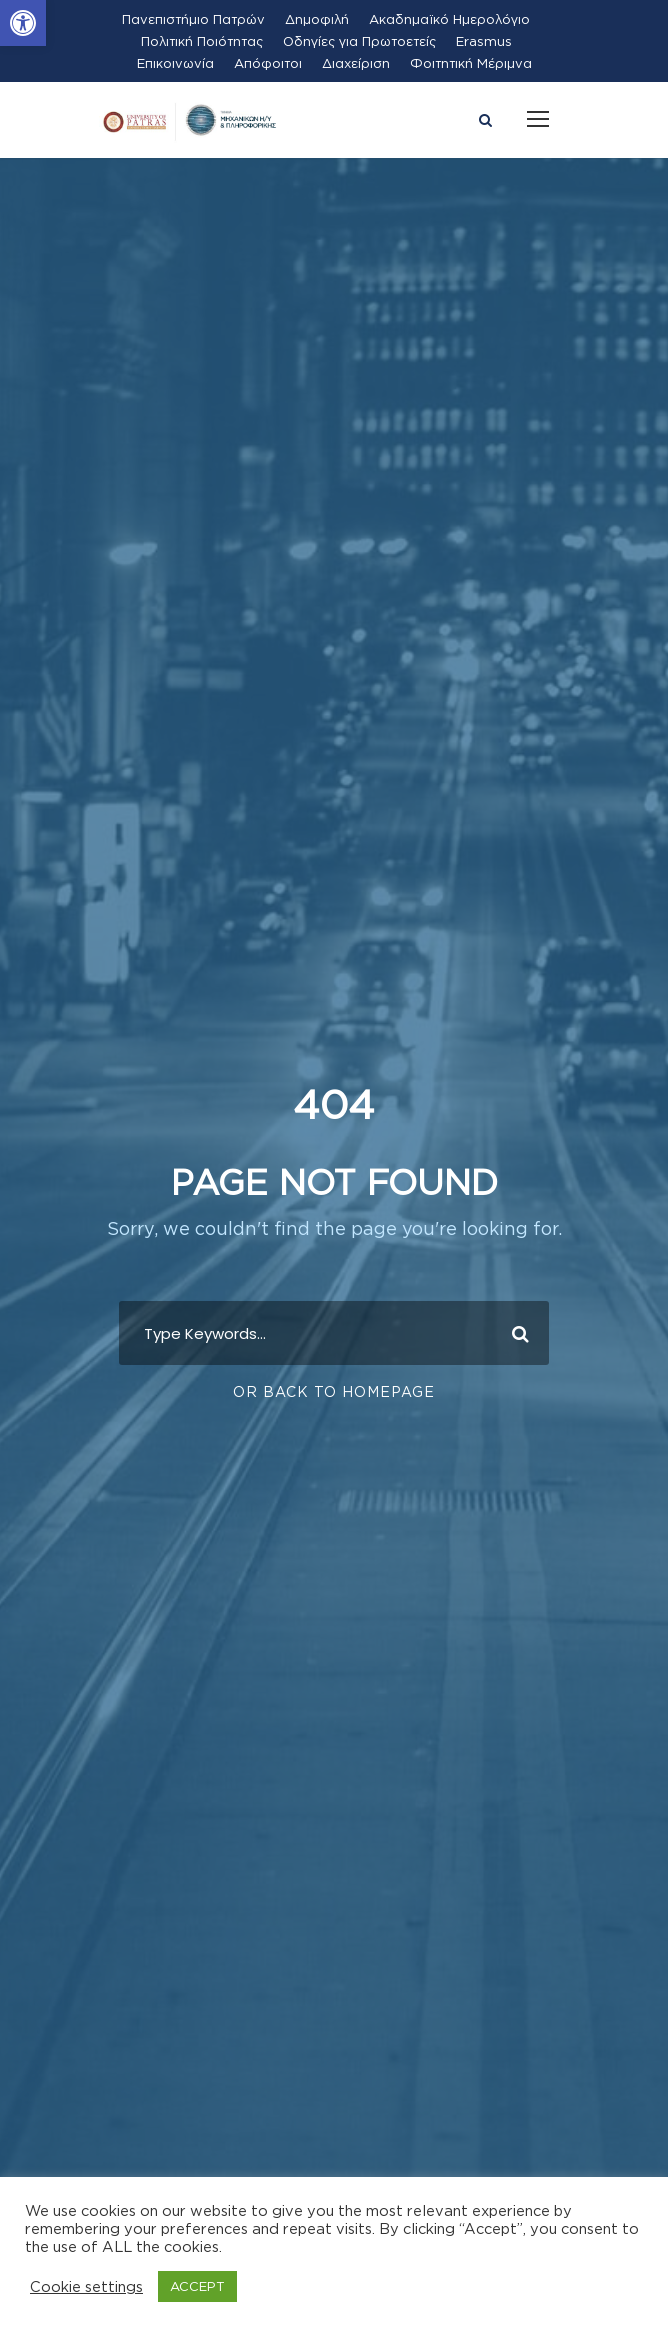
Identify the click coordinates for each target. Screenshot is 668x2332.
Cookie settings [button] (86, 2286)
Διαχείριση (356, 63)
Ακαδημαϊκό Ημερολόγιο (449, 19)
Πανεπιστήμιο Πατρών (193, 19)
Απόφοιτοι (268, 63)
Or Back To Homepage (334, 1391)
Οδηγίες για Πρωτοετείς (359, 41)
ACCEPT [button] (197, 2286)
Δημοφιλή (317, 19)
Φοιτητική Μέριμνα (471, 63)
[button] (23, 23)
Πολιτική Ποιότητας (202, 41)
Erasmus (484, 41)
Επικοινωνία (175, 63)
